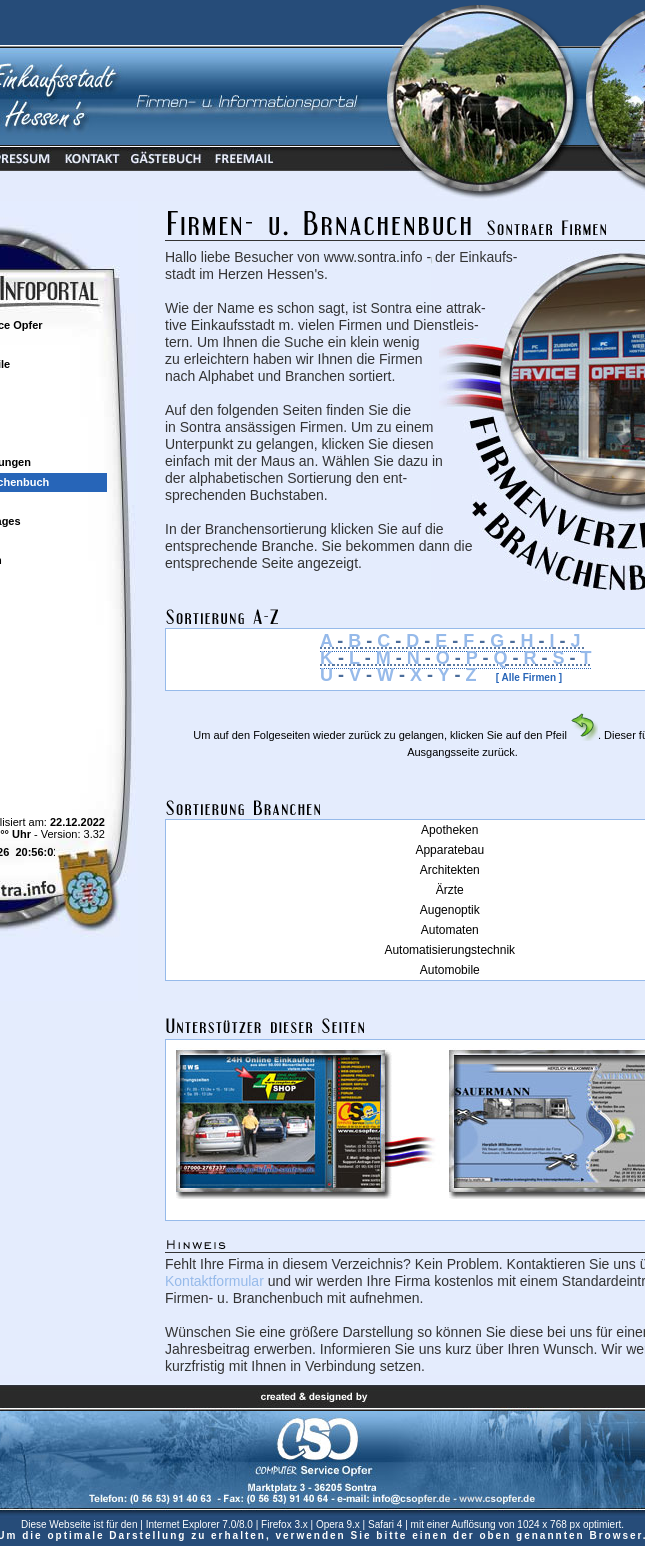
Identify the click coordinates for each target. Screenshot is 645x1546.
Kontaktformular (214, 1281)
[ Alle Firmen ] (519, 677)
